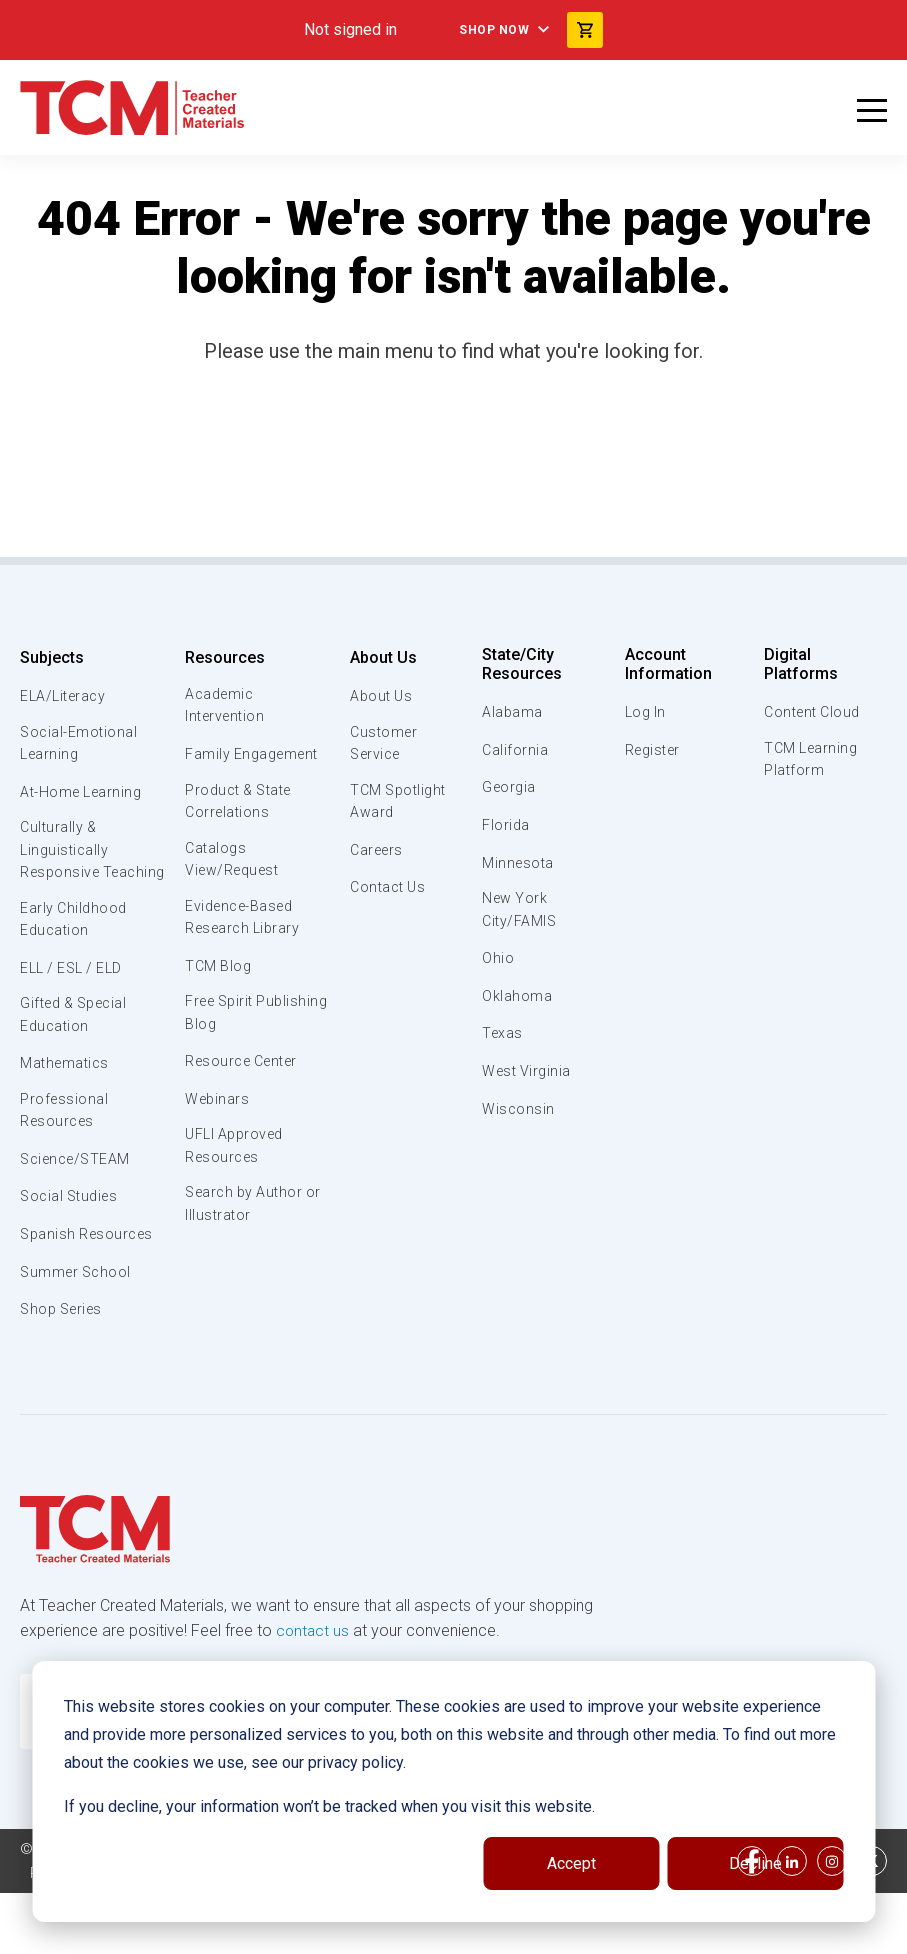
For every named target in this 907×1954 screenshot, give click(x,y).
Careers (375, 855)
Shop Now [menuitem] (491, 30)
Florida (506, 825)
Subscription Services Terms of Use (153, 1934)
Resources (223, 657)
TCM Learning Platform (809, 745)
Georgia (510, 787)
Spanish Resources (90, 1273)
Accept (571, 1863)
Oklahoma (517, 998)
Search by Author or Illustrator (245, 1221)
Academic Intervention (225, 707)
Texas (503, 1036)
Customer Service (381, 745)
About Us (379, 657)
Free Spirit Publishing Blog (238, 1025)
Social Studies (72, 1235)
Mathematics (67, 1099)
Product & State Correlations (241, 805)
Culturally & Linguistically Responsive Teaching (66, 867)
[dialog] (453, 1791)
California (515, 750)
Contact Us (386, 892)
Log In (645, 712)
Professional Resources (65, 1148)
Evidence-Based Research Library (244, 926)
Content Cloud (812, 696)
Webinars (216, 1112)
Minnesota (519, 863)
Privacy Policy (346, 1934)
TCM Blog (217, 976)
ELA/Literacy (65, 696)
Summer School (78, 1310)
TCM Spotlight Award (397, 805)
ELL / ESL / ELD (76, 1001)
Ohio (498, 961)
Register (653, 750)
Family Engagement (253, 757)
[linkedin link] (792, 1922)
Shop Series (65, 1348)
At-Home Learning (84, 794)
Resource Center (245, 1074)
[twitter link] (872, 1922)
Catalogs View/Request (233, 866)
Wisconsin (519, 1111)
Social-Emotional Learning (80, 745)
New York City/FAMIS (520, 911)
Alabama (513, 712)
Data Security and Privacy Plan (518, 1934)
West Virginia (529, 1074)
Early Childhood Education (75, 951)
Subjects (52, 657)
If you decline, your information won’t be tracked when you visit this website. (329, 1806)
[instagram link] (832, 1922)
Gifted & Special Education (79, 1050)
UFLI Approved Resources (236, 1160)
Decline (755, 1863)
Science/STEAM (79, 1197)
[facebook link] (752, 1922)
